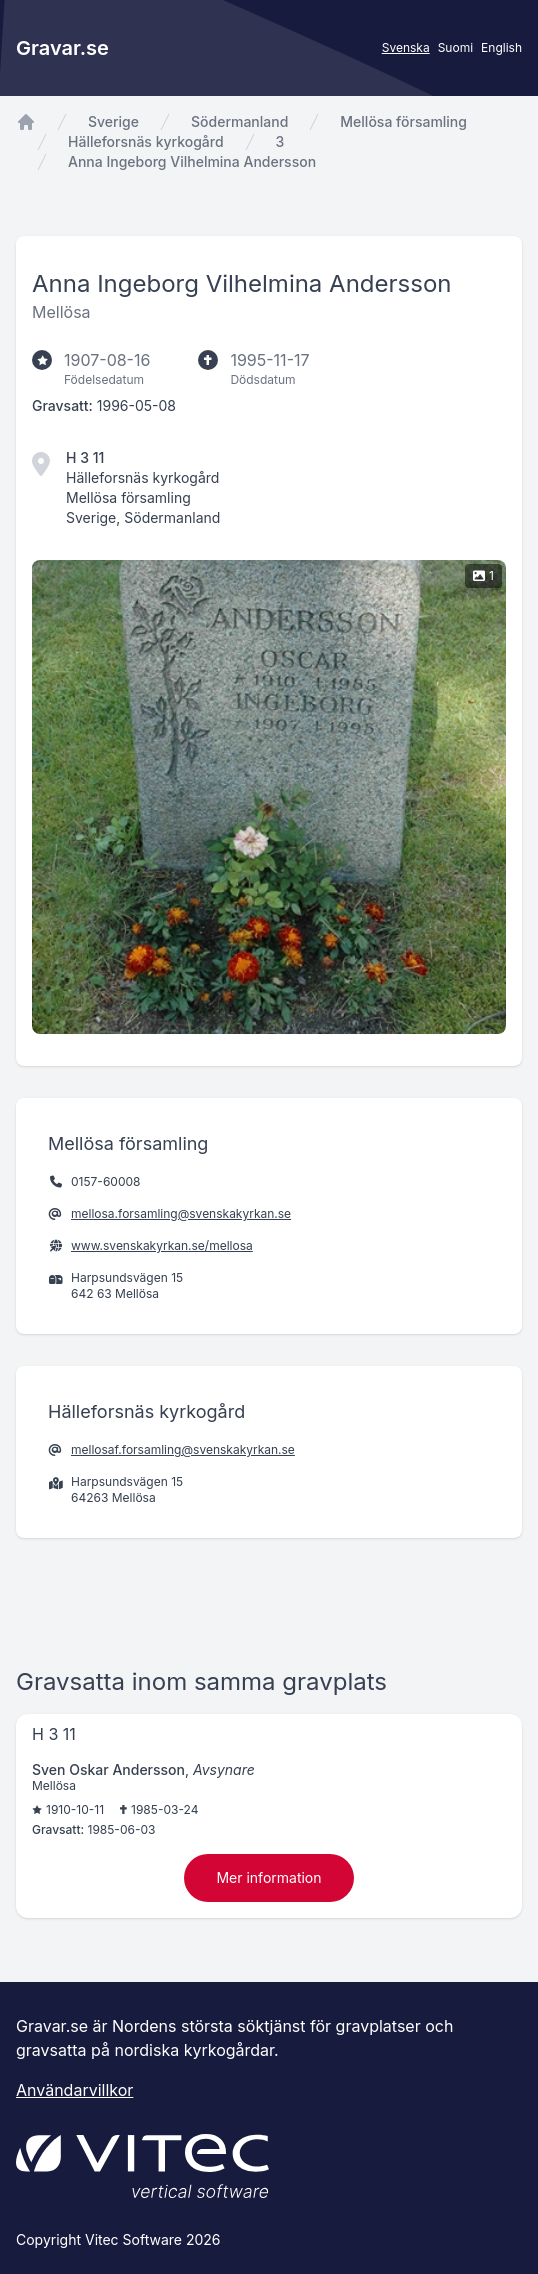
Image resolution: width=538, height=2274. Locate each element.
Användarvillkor (74, 2090)
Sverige (113, 121)
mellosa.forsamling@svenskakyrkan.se (181, 1213)
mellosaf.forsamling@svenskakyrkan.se (183, 1449)
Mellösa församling (403, 121)
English (501, 47)
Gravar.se (62, 48)
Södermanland (239, 121)
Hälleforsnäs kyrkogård (146, 141)
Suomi (455, 47)
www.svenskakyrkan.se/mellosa (162, 1245)
